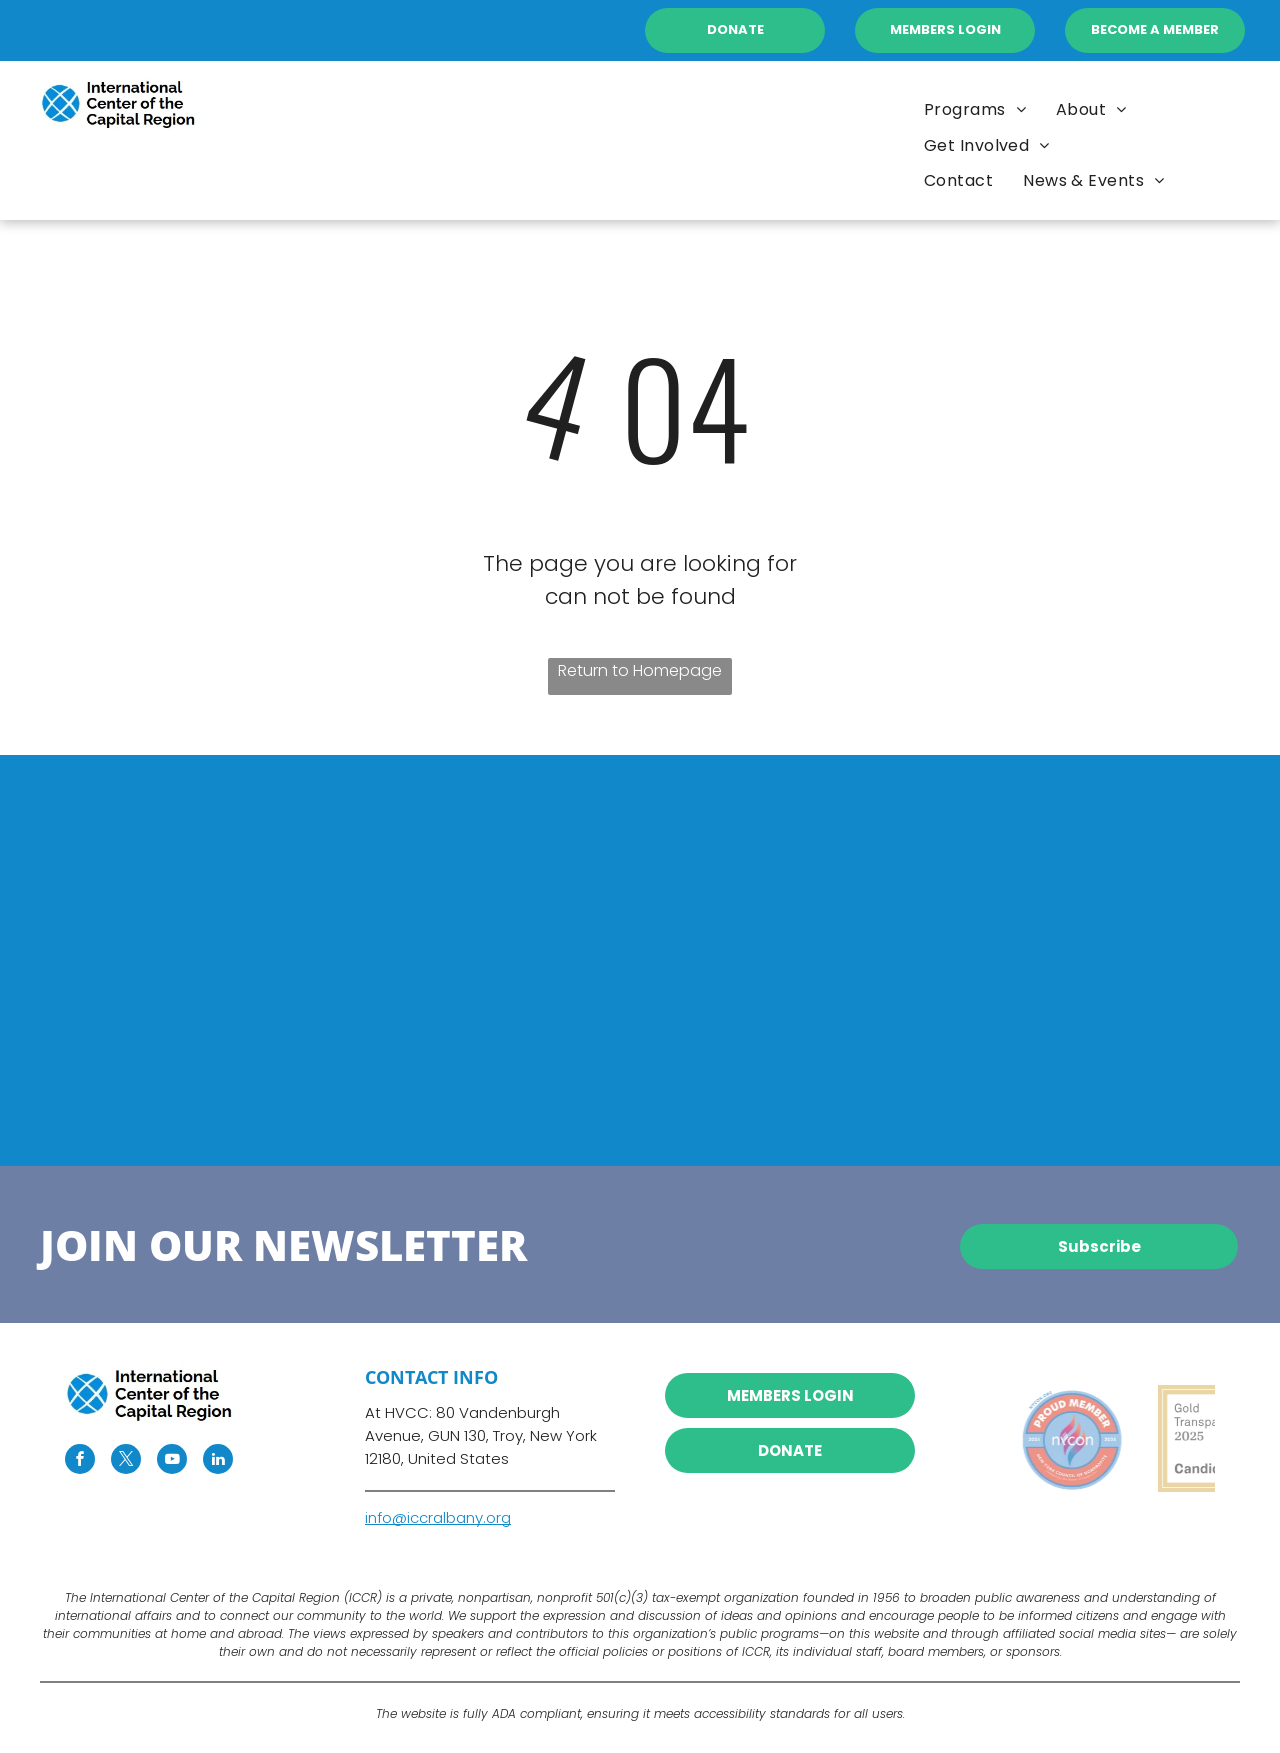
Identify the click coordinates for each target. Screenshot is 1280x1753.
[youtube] (172, 1461)
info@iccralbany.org (438, 1517)
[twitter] (126, 1461)
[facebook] (80, 1461)
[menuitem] (1091, 109)
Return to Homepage (640, 670)
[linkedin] (218, 1461)
